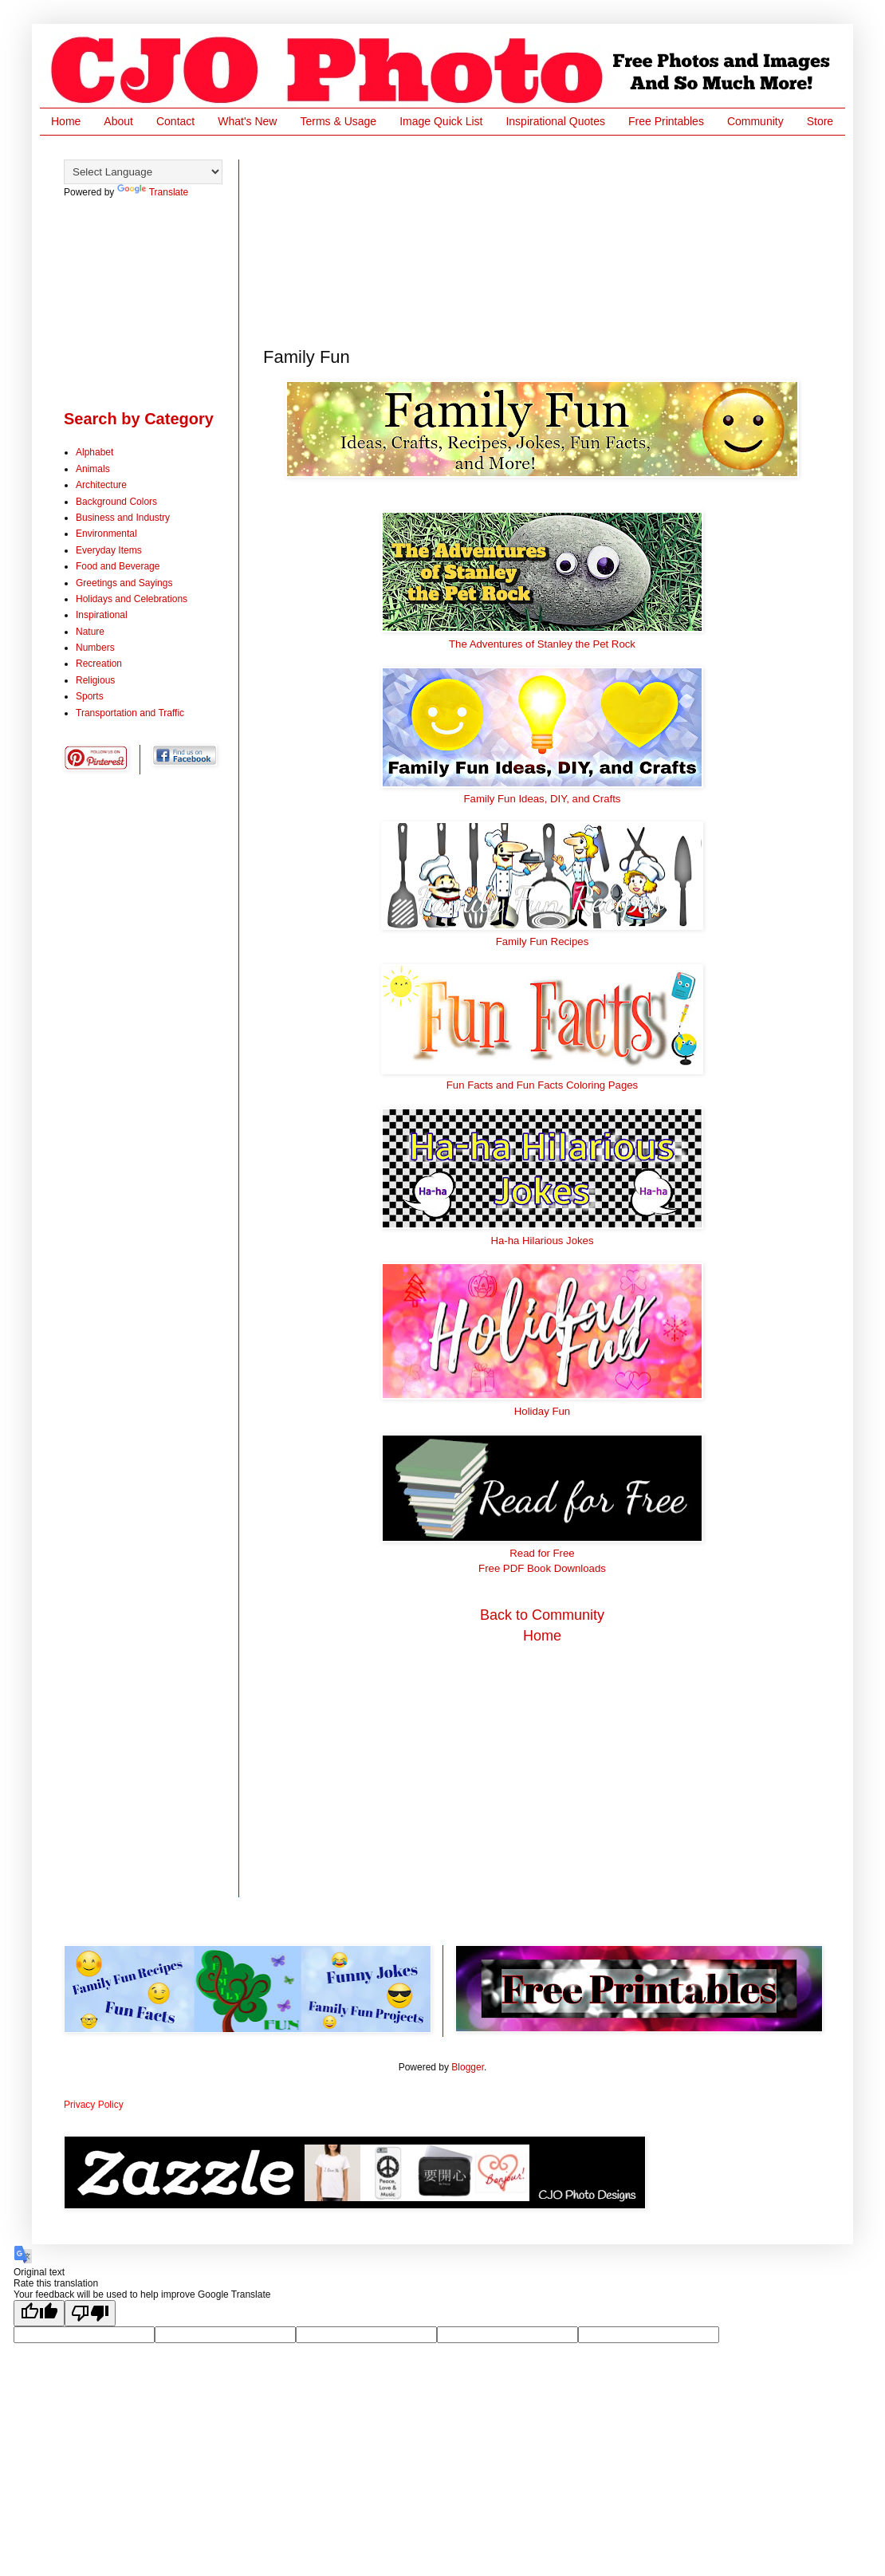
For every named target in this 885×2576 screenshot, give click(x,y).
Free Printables (666, 121)
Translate (153, 192)
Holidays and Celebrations (131, 599)
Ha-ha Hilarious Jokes (542, 1241)
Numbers (95, 647)
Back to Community (542, 1615)
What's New (247, 121)
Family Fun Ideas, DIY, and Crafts (542, 799)
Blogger (467, 2067)
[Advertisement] (347, 239)
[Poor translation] (90, 2313)
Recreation (99, 663)
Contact (175, 121)
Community (755, 121)
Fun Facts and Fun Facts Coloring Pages (542, 1085)
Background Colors (116, 501)
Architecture (101, 484)
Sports (90, 696)
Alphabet (94, 452)
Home (66, 121)
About (118, 121)
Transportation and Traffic (130, 713)
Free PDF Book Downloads (542, 1568)
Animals (93, 469)
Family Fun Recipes (542, 941)
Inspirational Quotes (555, 121)
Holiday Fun (542, 1411)
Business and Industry (123, 517)
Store (820, 121)
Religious (95, 680)
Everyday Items (109, 550)
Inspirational (102, 614)
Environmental (106, 533)
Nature (90, 631)
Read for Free (541, 1553)
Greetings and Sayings (124, 583)
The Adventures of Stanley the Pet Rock (542, 644)
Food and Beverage (117, 566)
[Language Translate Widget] (143, 172)
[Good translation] (39, 2313)
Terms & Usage (338, 121)
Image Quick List (440, 121)
